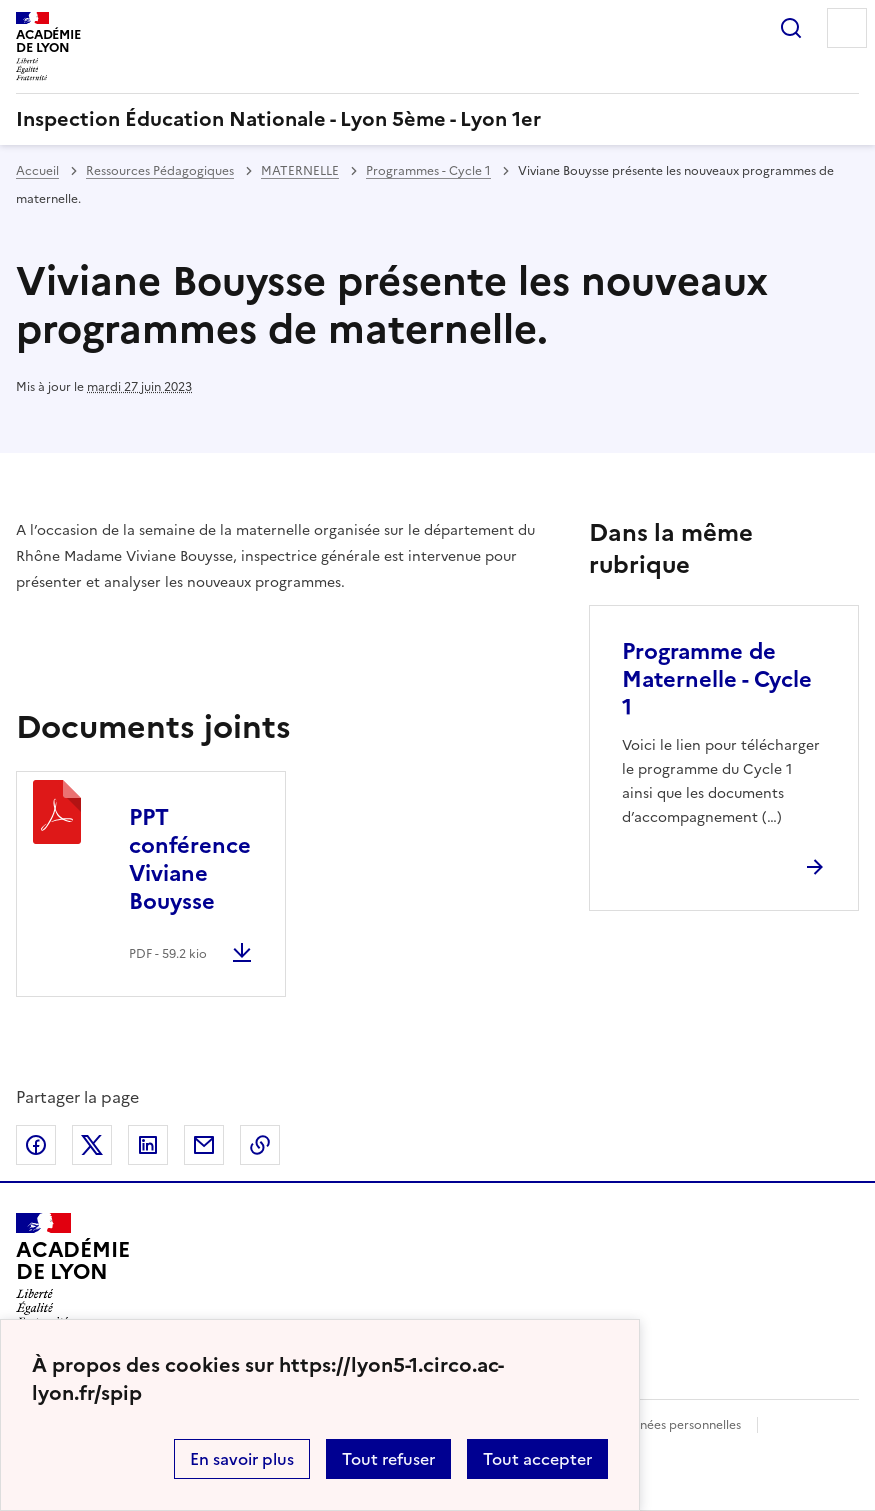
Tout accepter (537, 1459)
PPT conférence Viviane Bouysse (190, 859)
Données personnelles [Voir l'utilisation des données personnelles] (678, 1425)
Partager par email (204, 1145)
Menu (847, 28)
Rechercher (791, 28)
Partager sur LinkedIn (148, 1145)
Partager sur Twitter (92, 1145)
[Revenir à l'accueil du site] (72, 1270)
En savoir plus (242, 1459)
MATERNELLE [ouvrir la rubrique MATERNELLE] (300, 171)
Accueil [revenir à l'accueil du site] (37, 171)
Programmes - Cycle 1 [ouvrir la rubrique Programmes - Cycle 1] (428, 171)
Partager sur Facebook (36, 1145)
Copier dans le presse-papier (260, 1145)
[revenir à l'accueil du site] (437, 119)
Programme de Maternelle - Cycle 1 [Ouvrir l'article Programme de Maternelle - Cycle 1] (717, 679)
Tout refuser (388, 1459)
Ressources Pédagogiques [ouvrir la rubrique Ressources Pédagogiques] (160, 171)
